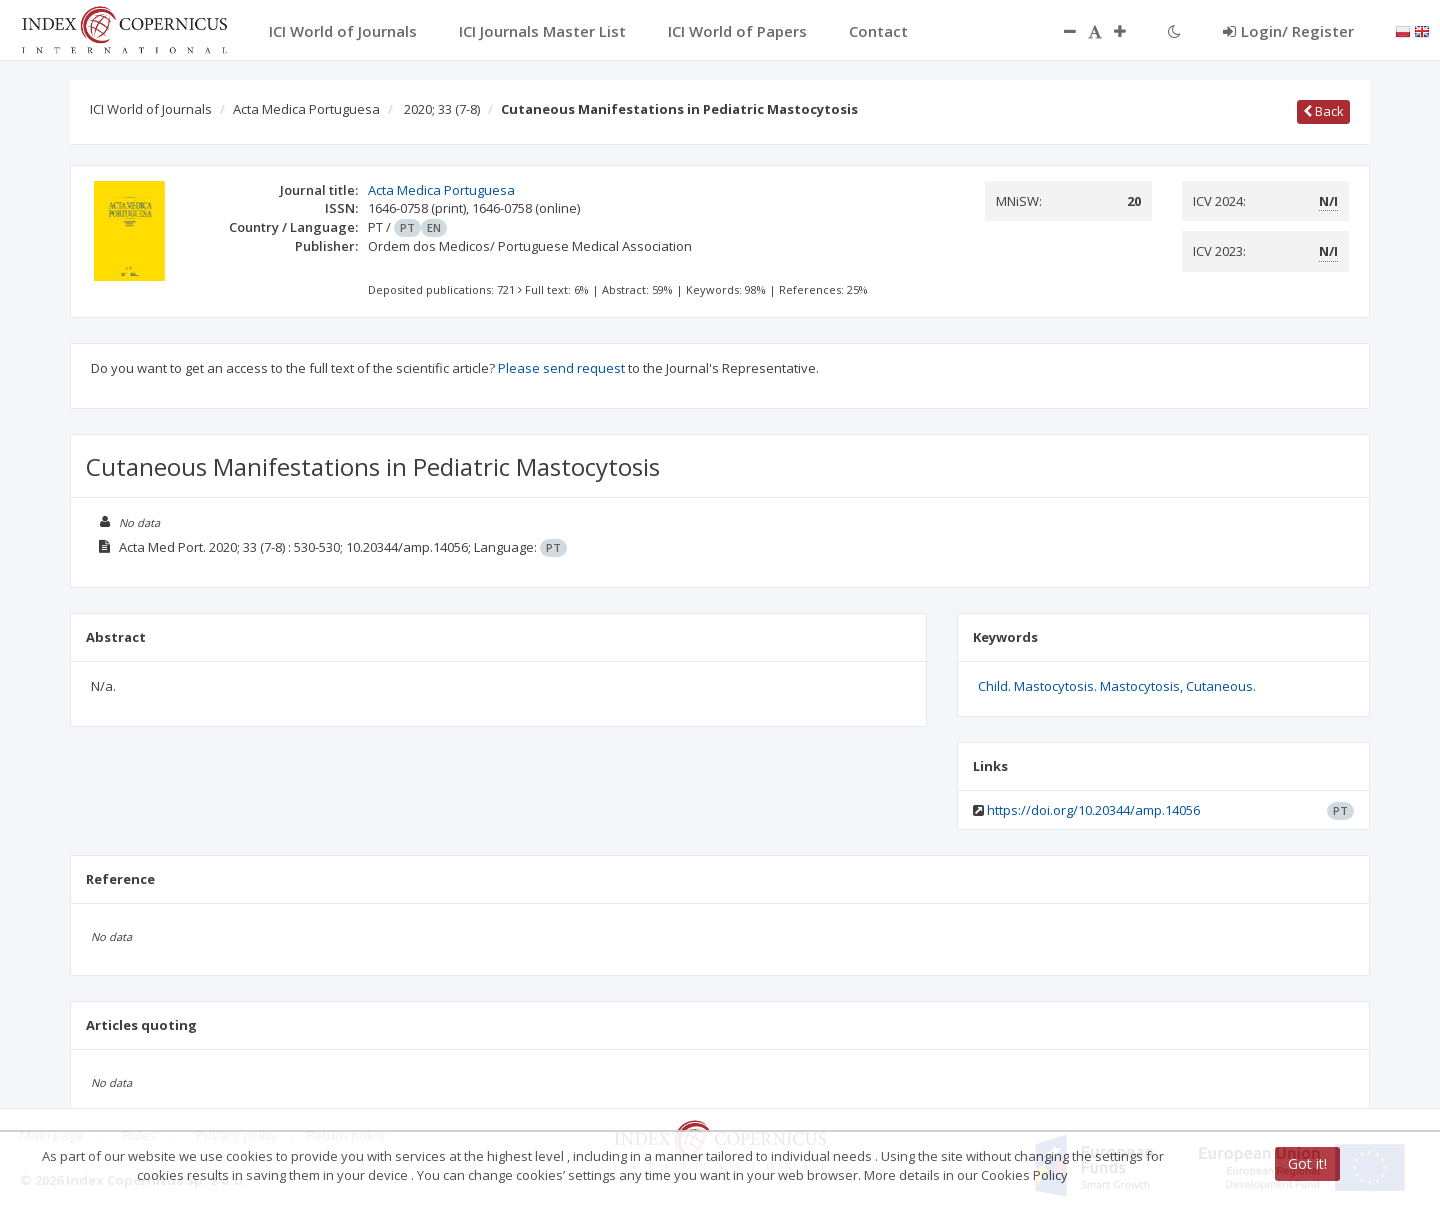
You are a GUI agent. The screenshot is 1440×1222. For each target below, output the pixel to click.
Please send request (561, 368)
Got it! (1307, 1163)
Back (1323, 111)
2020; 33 (442, 109)
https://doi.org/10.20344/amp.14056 (1093, 810)
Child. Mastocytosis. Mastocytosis (1079, 686)
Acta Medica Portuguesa (306, 109)
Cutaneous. (1221, 686)
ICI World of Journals (151, 109)
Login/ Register (1288, 31)
